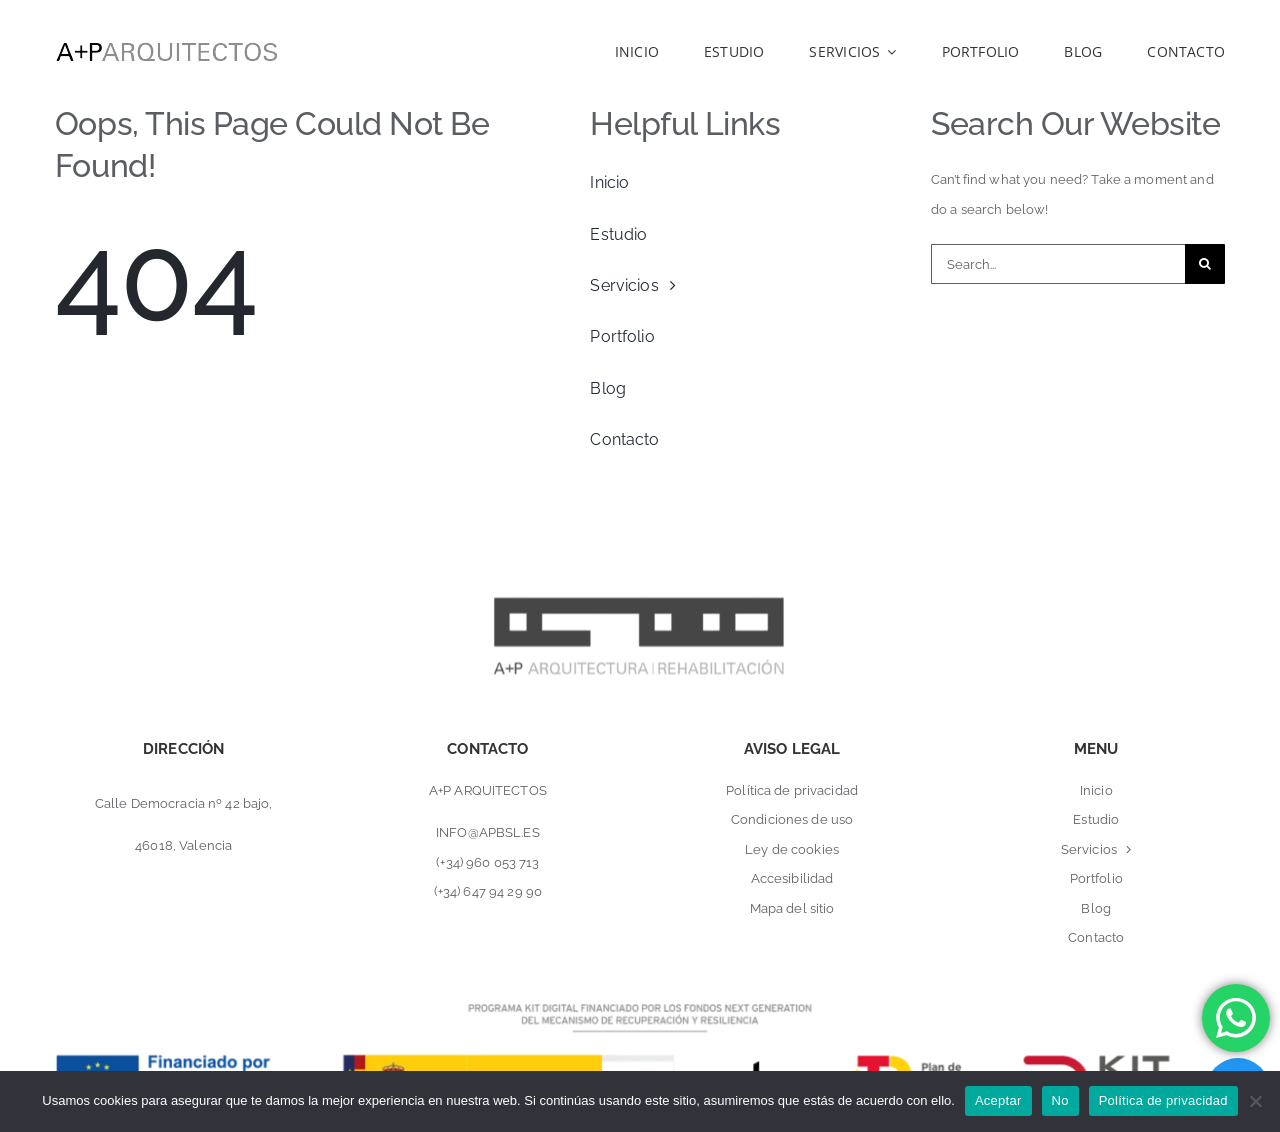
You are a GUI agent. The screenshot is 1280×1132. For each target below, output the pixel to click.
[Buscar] (1205, 264)
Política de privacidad (1163, 1100)
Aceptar (998, 1100)
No (1060, 1100)
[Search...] (1058, 264)
